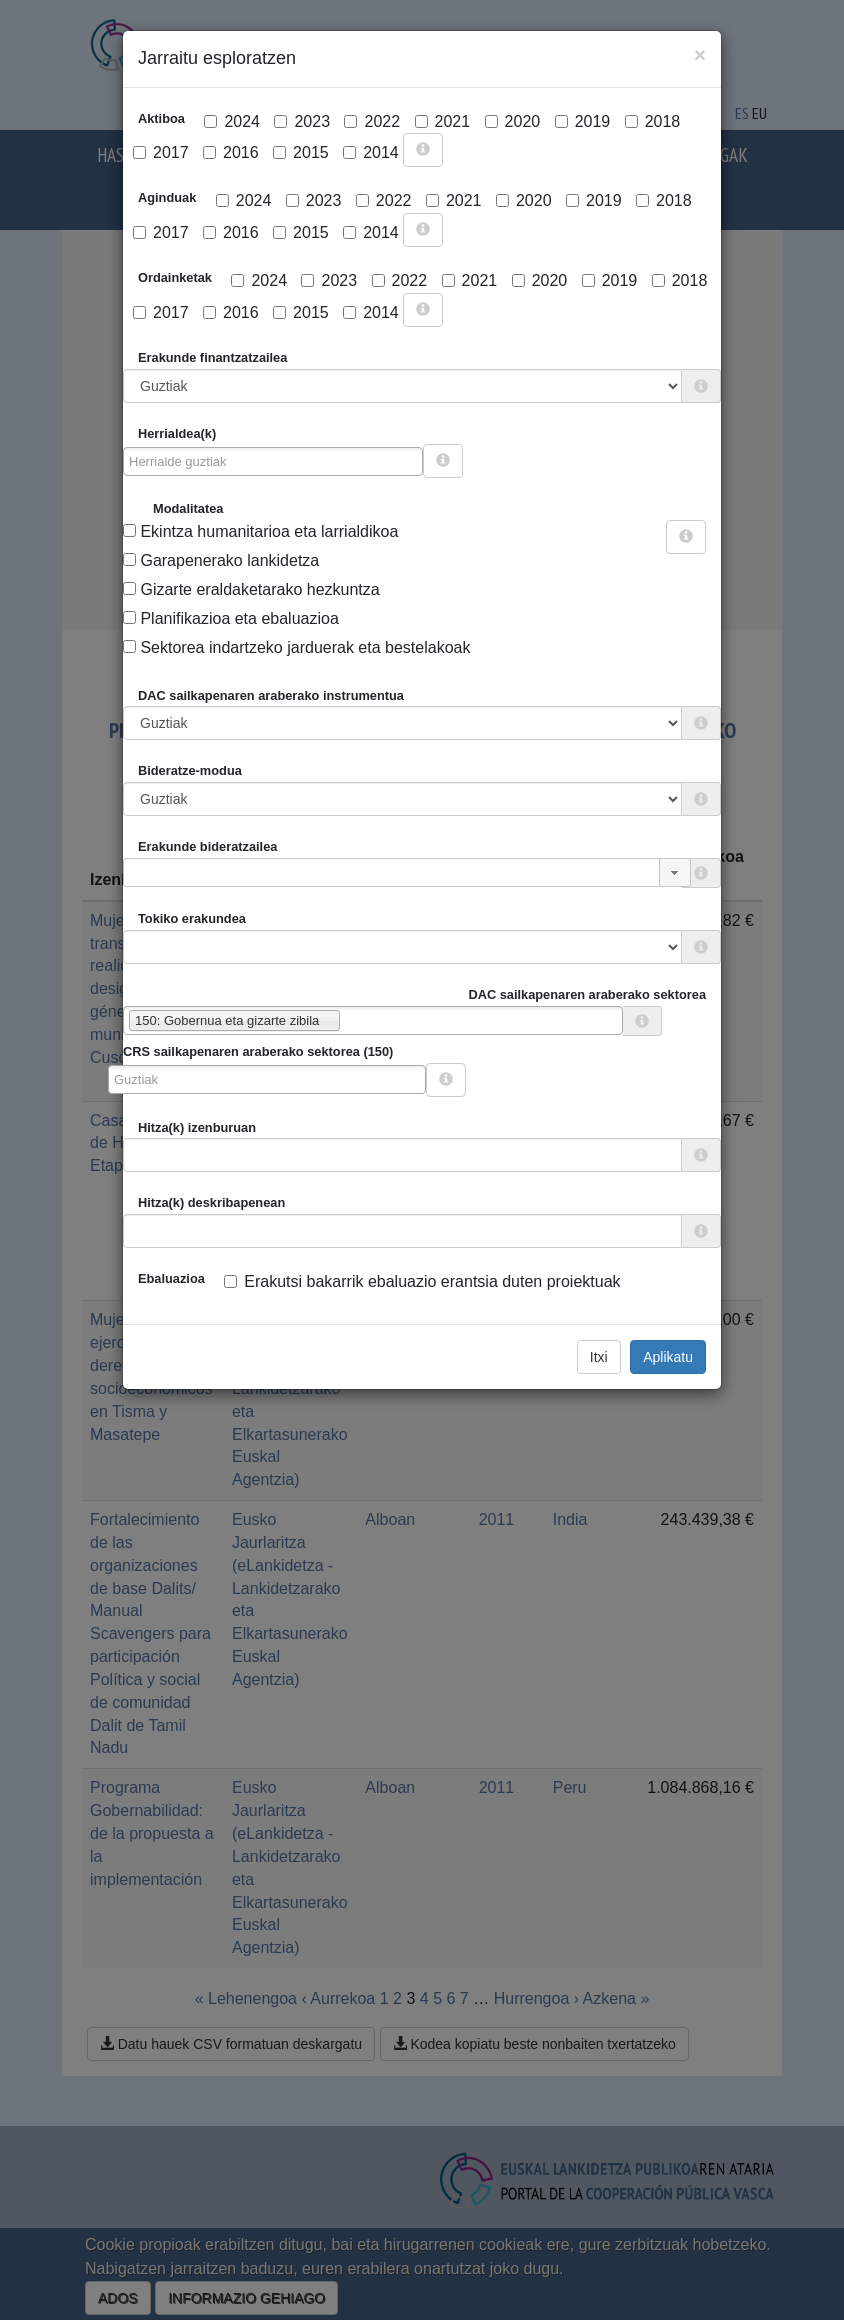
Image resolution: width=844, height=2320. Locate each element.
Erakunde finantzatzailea (212, 357)
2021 (443, 121)
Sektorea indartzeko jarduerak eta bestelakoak (296, 647)
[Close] (700, 54)
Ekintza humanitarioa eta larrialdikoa (260, 531)
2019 (583, 121)
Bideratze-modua (190, 770)
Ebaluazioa (171, 1278)
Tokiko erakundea (192, 918)
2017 (161, 152)
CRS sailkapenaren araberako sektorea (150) (258, 1051)
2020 (513, 121)
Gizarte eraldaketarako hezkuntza (251, 589)
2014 (371, 152)
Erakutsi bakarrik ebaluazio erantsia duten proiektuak (422, 1281)
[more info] (423, 150)
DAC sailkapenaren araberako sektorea (587, 994)
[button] (675, 872)
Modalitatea (188, 508)
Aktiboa (161, 118)
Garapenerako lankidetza (221, 560)
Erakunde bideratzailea (207, 846)
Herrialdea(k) (177, 433)
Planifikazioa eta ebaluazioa (231, 618)
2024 (232, 121)
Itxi (599, 1357)
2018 (653, 121)
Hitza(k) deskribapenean (211, 1202)
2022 (372, 121)
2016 (231, 152)
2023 (302, 121)
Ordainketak (175, 277)
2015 (301, 152)
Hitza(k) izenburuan (197, 1127)
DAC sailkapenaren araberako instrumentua (271, 695)
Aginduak (167, 197)
